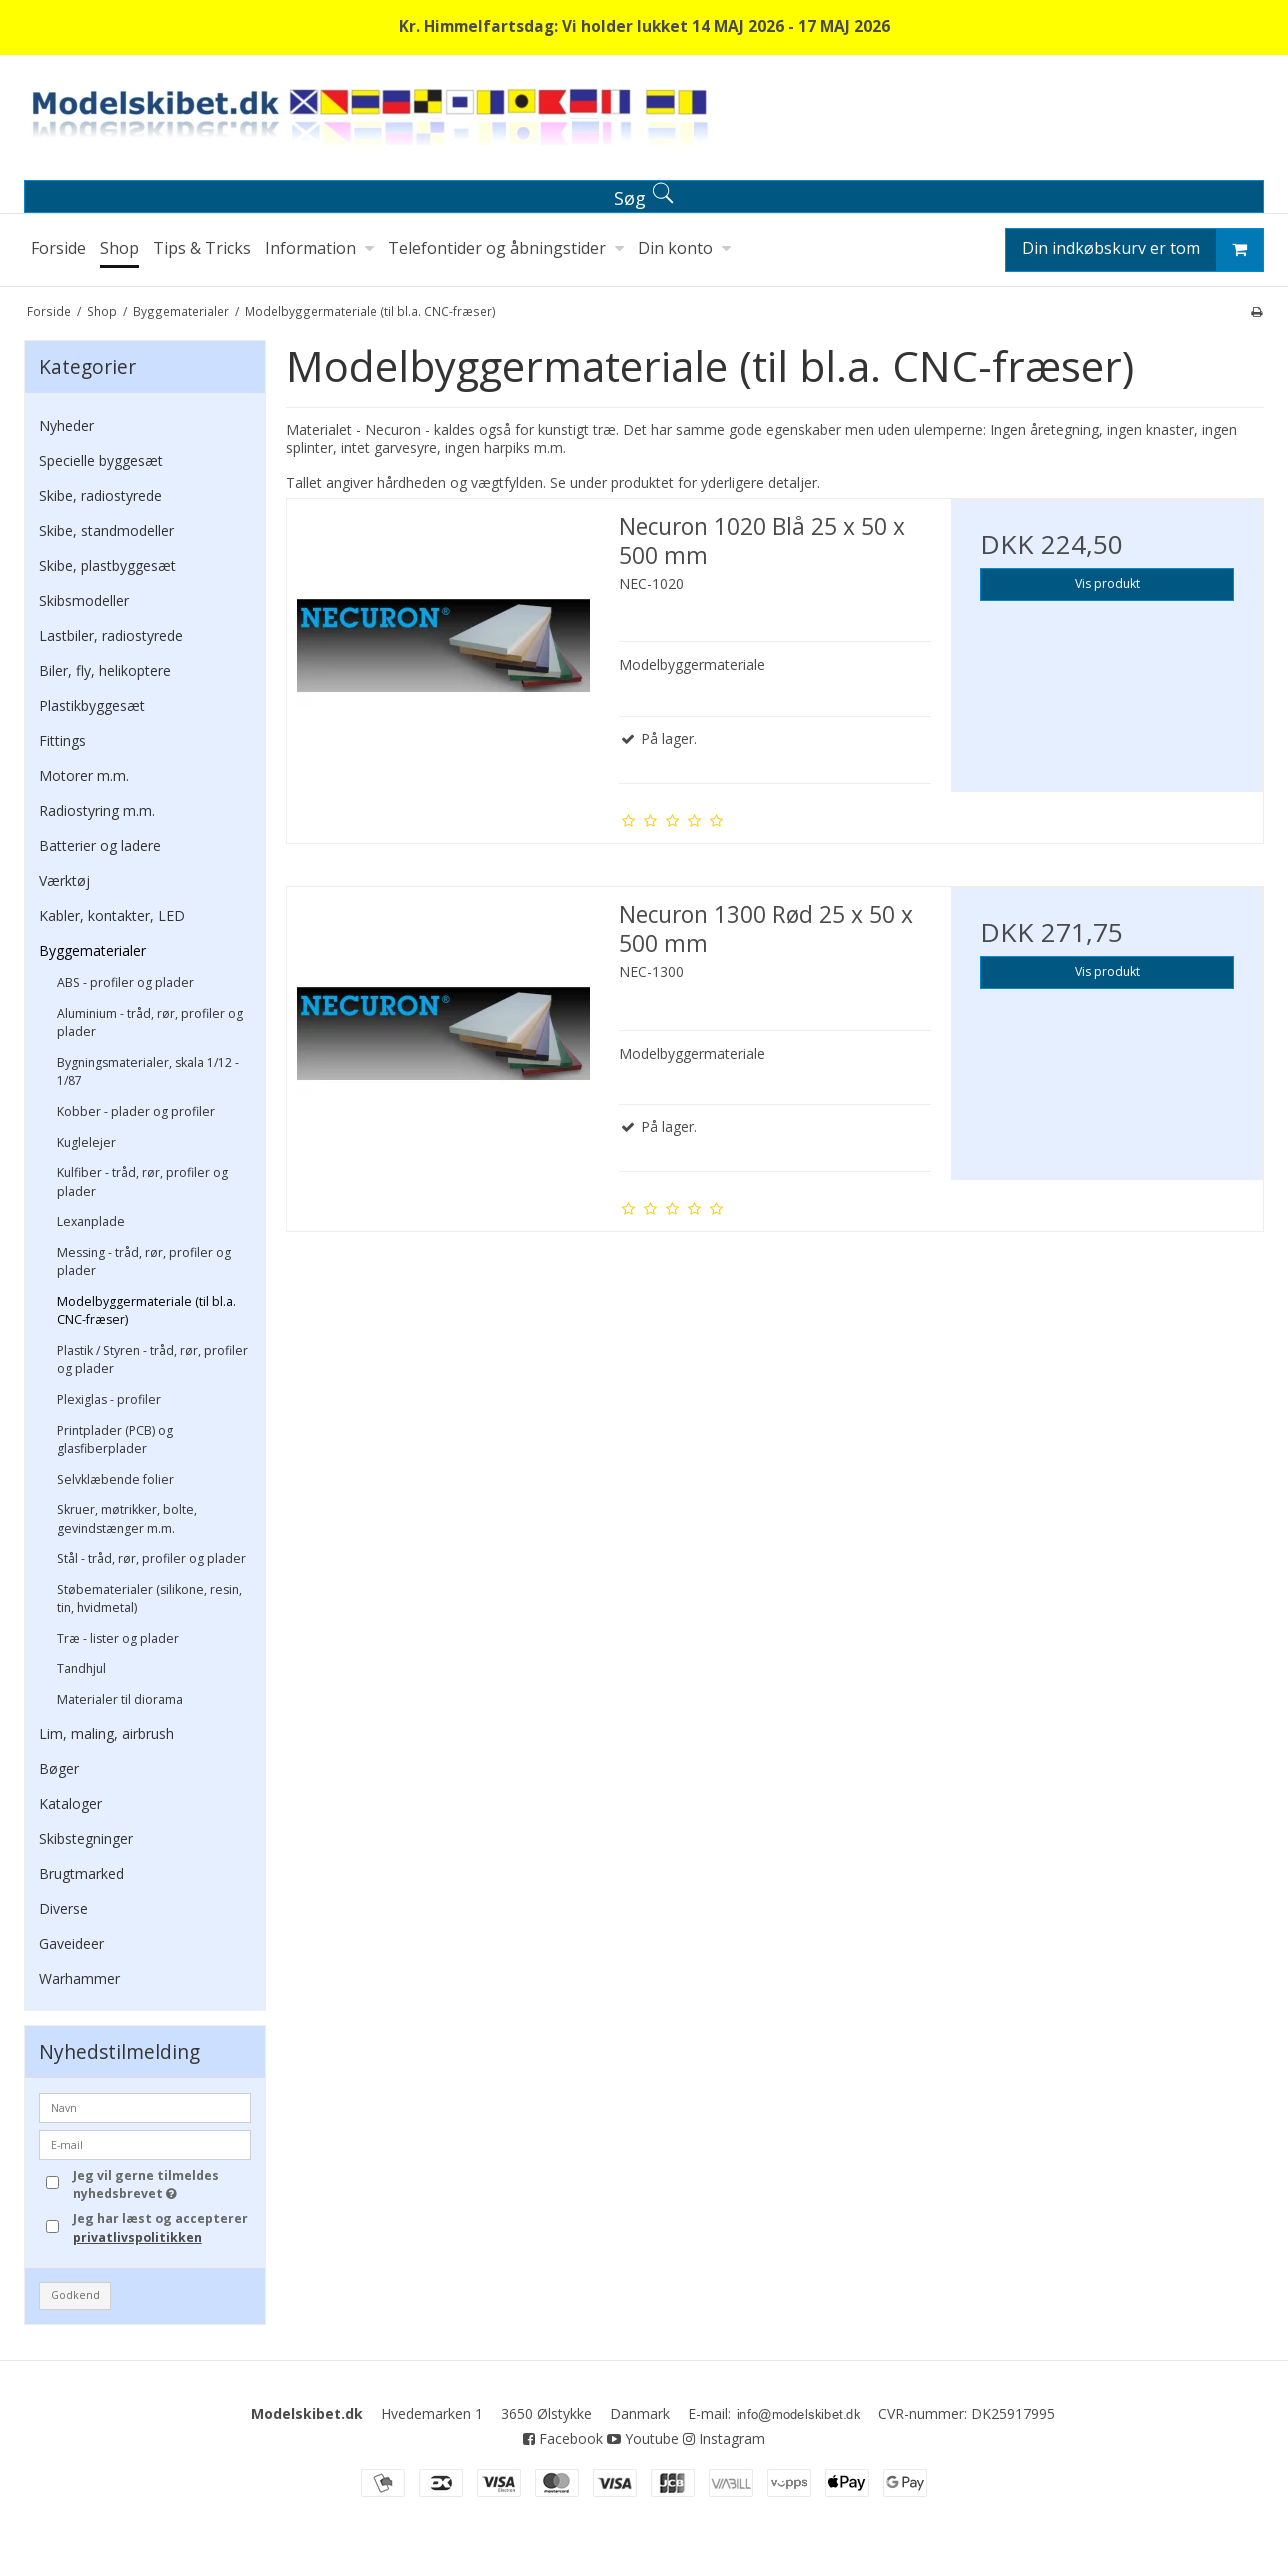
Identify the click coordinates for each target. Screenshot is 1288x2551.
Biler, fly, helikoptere (105, 670)
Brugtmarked (81, 1873)
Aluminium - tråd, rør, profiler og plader (150, 1022)
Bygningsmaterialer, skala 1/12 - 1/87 (148, 1071)
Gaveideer (71, 1943)
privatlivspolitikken (137, 2237)
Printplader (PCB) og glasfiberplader (115, 1439)
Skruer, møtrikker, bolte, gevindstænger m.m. (127, 1518)
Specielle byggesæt (101, 460)
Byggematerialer (92, 950)
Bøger (59, 1768)
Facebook (563, 2438)
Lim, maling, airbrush (106, 1733)
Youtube (643, 2438)
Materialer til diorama (120, 1699)
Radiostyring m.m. (97, 810)
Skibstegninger (86, 1838)
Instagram (724, 2438)
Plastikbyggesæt (92, 705)
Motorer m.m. (84, 775)
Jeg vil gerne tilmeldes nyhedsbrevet (161, 2184)
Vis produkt (1107, 583)
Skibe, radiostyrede (100, 495)
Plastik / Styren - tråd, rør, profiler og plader (152, 1359)
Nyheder (66, 425)
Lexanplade (91, 1221)
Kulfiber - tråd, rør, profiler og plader (142, 1181)
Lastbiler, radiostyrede (111, 635)
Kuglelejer (86, 1142)
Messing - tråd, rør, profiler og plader (144, 1261)
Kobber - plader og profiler (136, 1111)
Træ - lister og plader (118, 1638)
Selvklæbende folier (115, 1479)
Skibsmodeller (84, 600)
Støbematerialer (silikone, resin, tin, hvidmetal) (149, 1598)
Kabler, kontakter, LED (112, 915)
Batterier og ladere (100, 845)
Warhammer (79, 1978)
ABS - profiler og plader (125, 982)
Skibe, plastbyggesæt (107, 565)
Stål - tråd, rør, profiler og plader (151, 1558)
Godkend (75, 2295)
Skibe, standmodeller (106, 530)
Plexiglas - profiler (109, 1399)
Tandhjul (81, 1668)
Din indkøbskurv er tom (1142, 249)
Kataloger (70, 1803)
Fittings (62, 740)
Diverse (63, 1908)
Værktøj (64, 880)
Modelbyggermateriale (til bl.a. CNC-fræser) (146, 1310)
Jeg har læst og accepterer (160, 2227)
